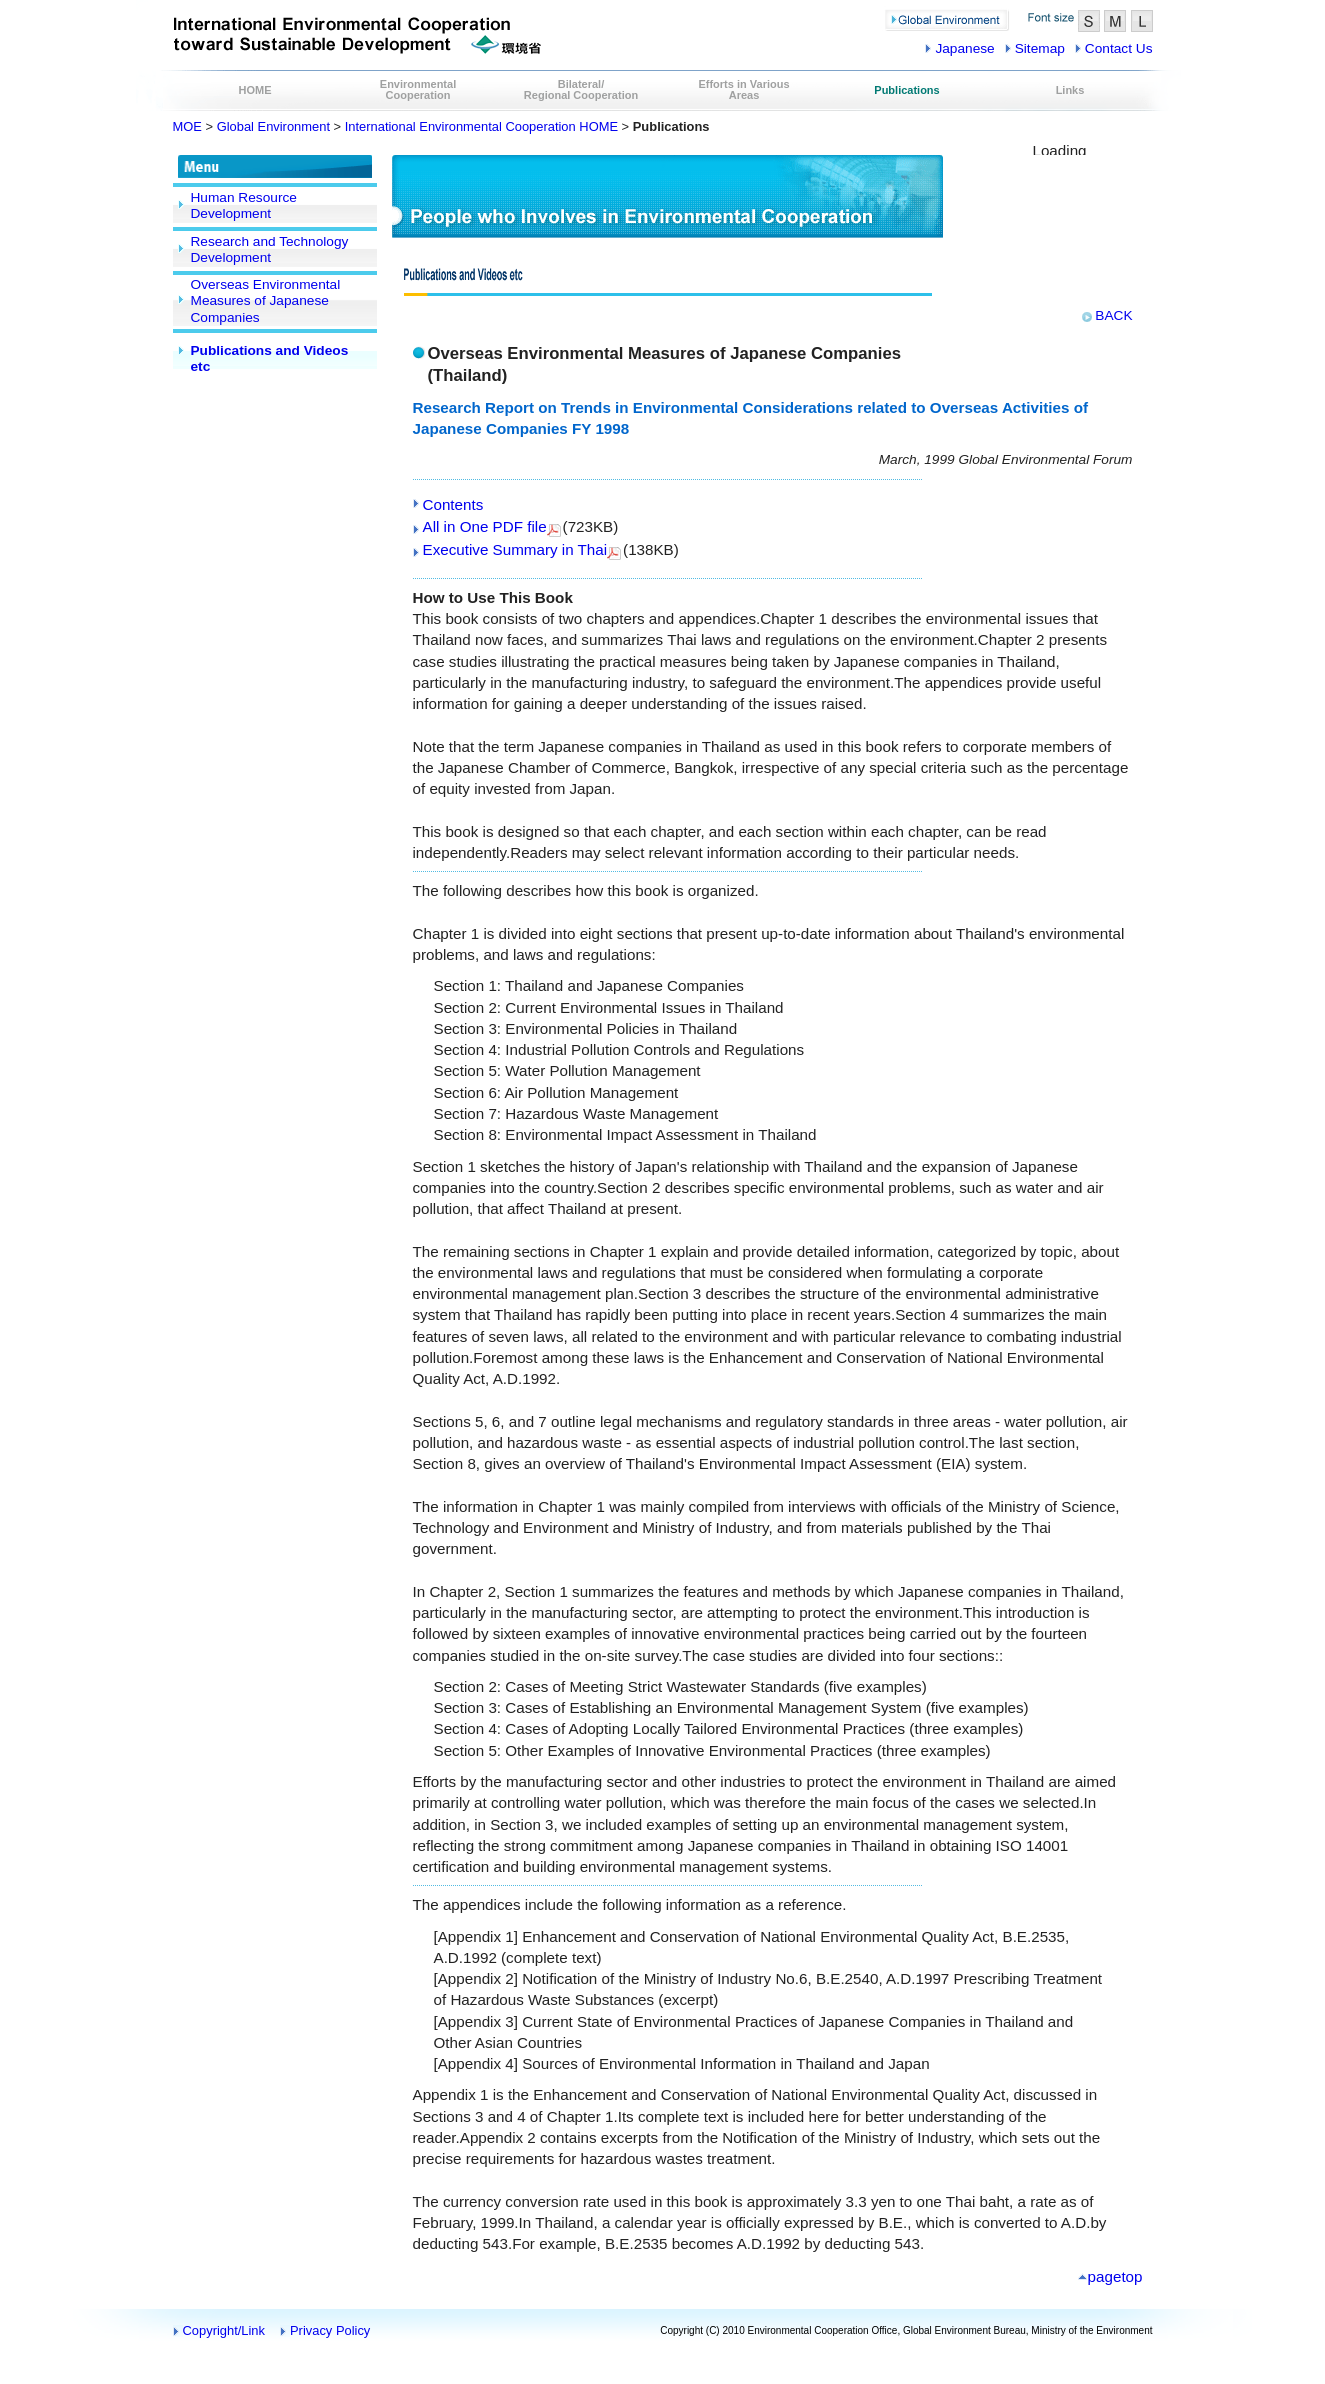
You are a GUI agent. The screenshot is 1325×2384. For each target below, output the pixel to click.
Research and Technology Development (270, 249)
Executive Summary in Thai (515, 549)
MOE (187, 126)
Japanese (964, 48)
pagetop (1115, 2276)
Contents (453, 504)
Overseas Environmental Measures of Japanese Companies (266, 301)
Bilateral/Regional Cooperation (581, 89)
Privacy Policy (330, 2330)
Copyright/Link (224, 2330)
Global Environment (273, 126)
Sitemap (1040, 48)
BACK (1113, 315)
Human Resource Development (244, 205)
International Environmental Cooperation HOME (481, 126)
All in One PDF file (485, 526)
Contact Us (1119, 48)
